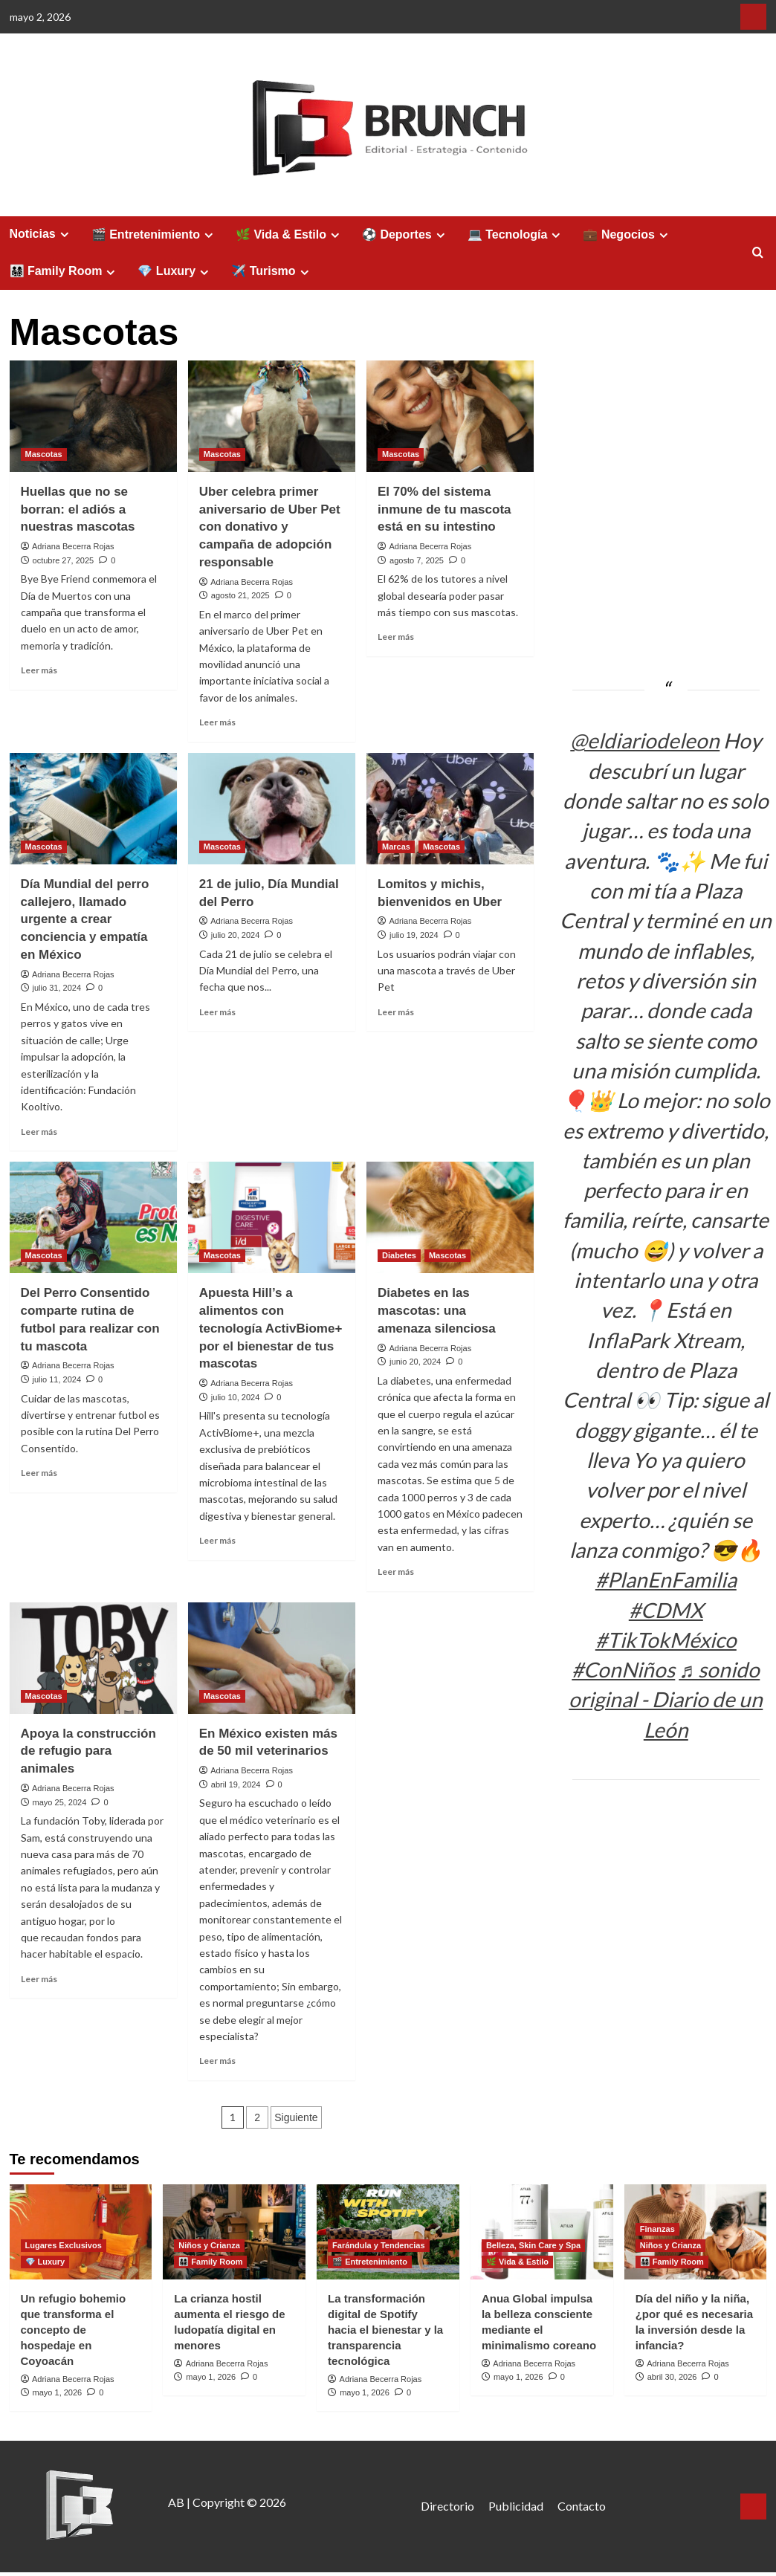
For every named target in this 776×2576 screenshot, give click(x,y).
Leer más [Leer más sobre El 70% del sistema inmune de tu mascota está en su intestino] (396, 636)
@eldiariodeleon (645, 740)
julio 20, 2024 (235, 935)
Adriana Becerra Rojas (73, 546)
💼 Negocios (627, 235)
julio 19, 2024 (413, 935)
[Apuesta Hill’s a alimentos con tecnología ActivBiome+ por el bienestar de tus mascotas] (271, 1217)
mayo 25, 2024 (60, 1802)
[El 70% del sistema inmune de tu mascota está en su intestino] (450, 416)
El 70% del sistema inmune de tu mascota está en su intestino (444, 509)
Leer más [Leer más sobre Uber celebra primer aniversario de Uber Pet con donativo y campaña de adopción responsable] (217, 722)
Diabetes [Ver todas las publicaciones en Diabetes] (399, 1255)
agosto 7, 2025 (416, 560)
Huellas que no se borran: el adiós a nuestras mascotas (78, 509)
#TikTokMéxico (666, 1639)
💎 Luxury (175, 271)
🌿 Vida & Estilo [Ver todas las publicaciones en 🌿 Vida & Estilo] (517, 2261)
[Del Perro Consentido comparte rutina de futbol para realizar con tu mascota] (93, 1217)
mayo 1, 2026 (58, 2392)
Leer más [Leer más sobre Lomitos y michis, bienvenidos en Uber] (396, 1011)
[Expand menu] (64, 234)
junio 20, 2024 (415, 1361)
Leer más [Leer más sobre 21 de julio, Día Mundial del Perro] (217, 1011)
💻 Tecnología (516, 235)
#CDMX (666, 1609)
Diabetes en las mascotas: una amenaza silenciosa (437, 1311)
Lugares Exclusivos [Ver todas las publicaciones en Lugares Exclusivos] (63, 2245)
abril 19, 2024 (236, 1784)
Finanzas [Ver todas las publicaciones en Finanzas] (657, 2228)
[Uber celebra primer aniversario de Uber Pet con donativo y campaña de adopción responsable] (271, 416)
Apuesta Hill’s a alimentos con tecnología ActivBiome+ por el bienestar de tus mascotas (271, 1328)
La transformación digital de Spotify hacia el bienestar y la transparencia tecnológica (385, 2329)
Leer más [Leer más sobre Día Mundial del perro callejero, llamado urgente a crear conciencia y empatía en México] (39, 1131)
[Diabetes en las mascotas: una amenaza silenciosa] (450, 1217)
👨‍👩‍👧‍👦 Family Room (65, 271)
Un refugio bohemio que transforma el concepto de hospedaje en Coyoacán (73, 2329)
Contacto (581, 2506)
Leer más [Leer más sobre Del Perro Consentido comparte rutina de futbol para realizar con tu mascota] (39, 1472)
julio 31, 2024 (57, 987)
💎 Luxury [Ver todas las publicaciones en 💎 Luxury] (45, 2261)
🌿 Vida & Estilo (289, 235)
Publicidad (515, 2506)
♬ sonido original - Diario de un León (666, 1699)
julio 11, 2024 (57, 1379)
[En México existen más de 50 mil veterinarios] (271, 1658)
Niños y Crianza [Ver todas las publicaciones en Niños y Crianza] (209, 2245)
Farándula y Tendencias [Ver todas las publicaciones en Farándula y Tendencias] (378, 2245)
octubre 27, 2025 (63, 560)
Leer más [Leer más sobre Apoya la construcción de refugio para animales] (39, 1978)
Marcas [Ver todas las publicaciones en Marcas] (396, 846)
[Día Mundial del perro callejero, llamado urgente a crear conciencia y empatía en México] (93, 808)
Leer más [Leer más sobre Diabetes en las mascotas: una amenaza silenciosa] (396, 1571)
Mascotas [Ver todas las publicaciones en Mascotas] (43, 454)
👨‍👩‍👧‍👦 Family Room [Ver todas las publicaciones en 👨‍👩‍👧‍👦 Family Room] (210, 2261)
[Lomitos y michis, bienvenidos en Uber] (450, 808)
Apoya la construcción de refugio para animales (88, 1751)
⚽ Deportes (405, 235)
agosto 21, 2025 (240, 595)
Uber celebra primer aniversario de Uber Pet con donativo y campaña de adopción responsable (269, 527)
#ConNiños (623, 1669)
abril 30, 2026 (672, 2376)
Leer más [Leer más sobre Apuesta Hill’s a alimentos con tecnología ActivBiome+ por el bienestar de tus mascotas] (217, 1540)
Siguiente (295, 2117)
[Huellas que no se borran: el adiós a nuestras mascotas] (93, 416)
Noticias (41, 234)
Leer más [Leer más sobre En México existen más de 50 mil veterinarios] (217, 2060)
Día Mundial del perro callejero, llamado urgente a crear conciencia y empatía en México (85, 919)
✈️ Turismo (271, 271)
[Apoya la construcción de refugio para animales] (93, 1658)
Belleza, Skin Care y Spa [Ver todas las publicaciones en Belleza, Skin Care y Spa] (533, 2245)
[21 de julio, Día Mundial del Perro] (271, 808)
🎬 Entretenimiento (154, 235)
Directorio (447, 2506)
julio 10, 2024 (235, 1397)
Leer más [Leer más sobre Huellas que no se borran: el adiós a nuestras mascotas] (39, 670)
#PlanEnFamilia (666, 1579)
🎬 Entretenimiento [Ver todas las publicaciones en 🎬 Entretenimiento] (369, 2261)
